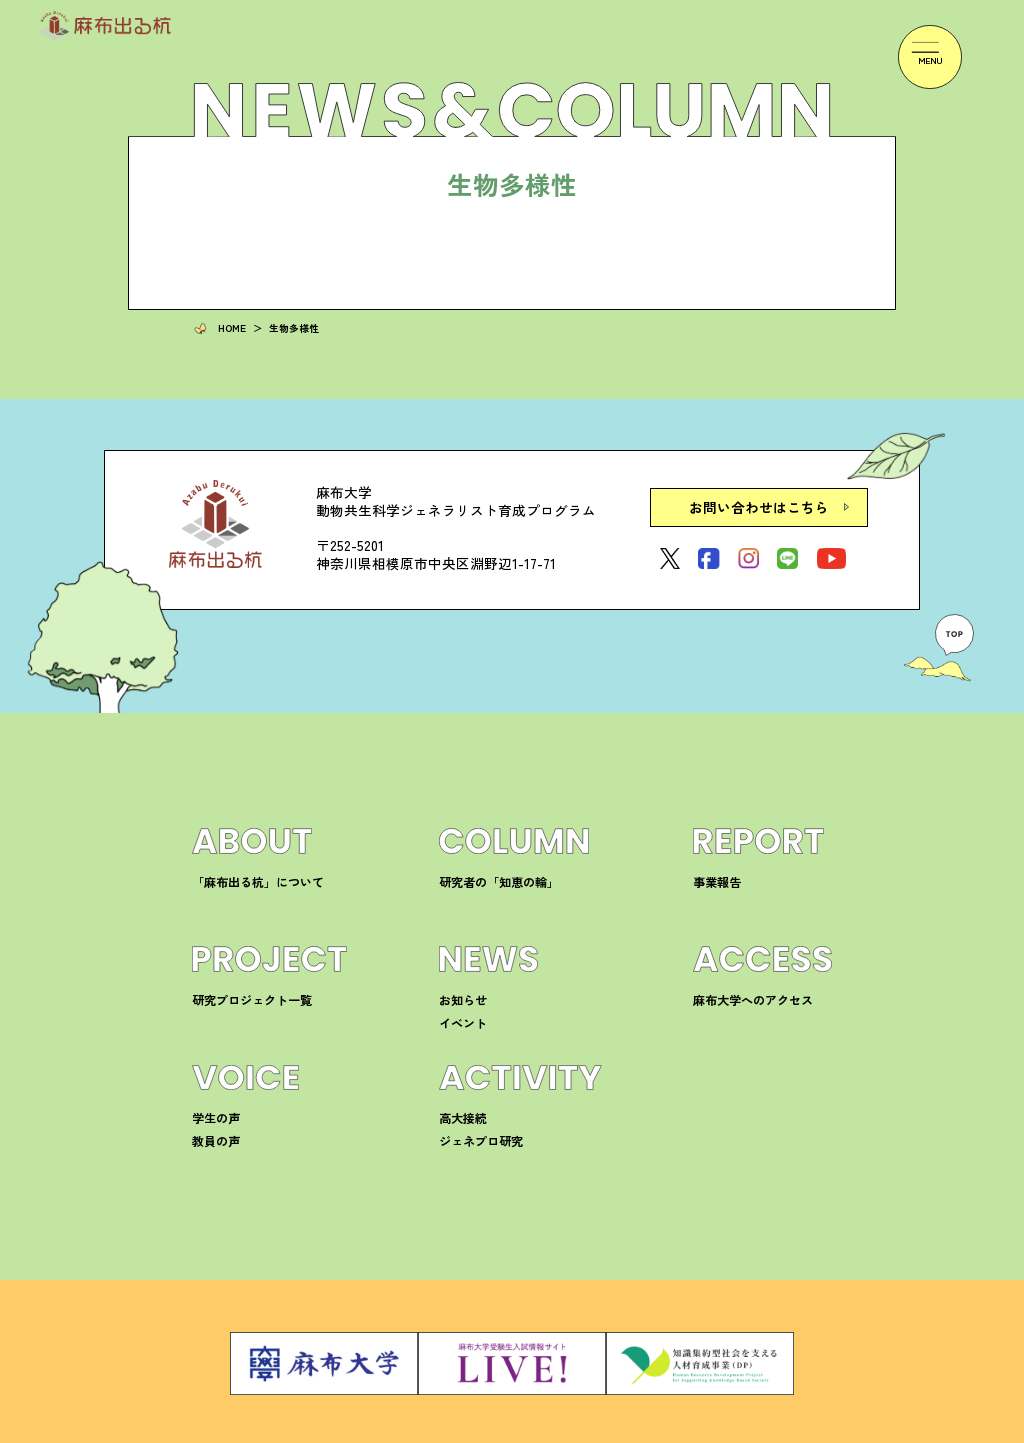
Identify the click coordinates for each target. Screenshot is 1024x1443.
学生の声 (212, 1103)
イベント (459, 1008)
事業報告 (713, 866)
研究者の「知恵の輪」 (489, 866)
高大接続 (459, 1103)
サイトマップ (802, 1430)
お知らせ (459, 985)
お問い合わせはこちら (729, 499)
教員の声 (212, 1126)
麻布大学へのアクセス (743, 985)
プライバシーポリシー (700, 1430)
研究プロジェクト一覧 (242, 985)
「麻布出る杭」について (247, 866)
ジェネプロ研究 (474, 1126)
